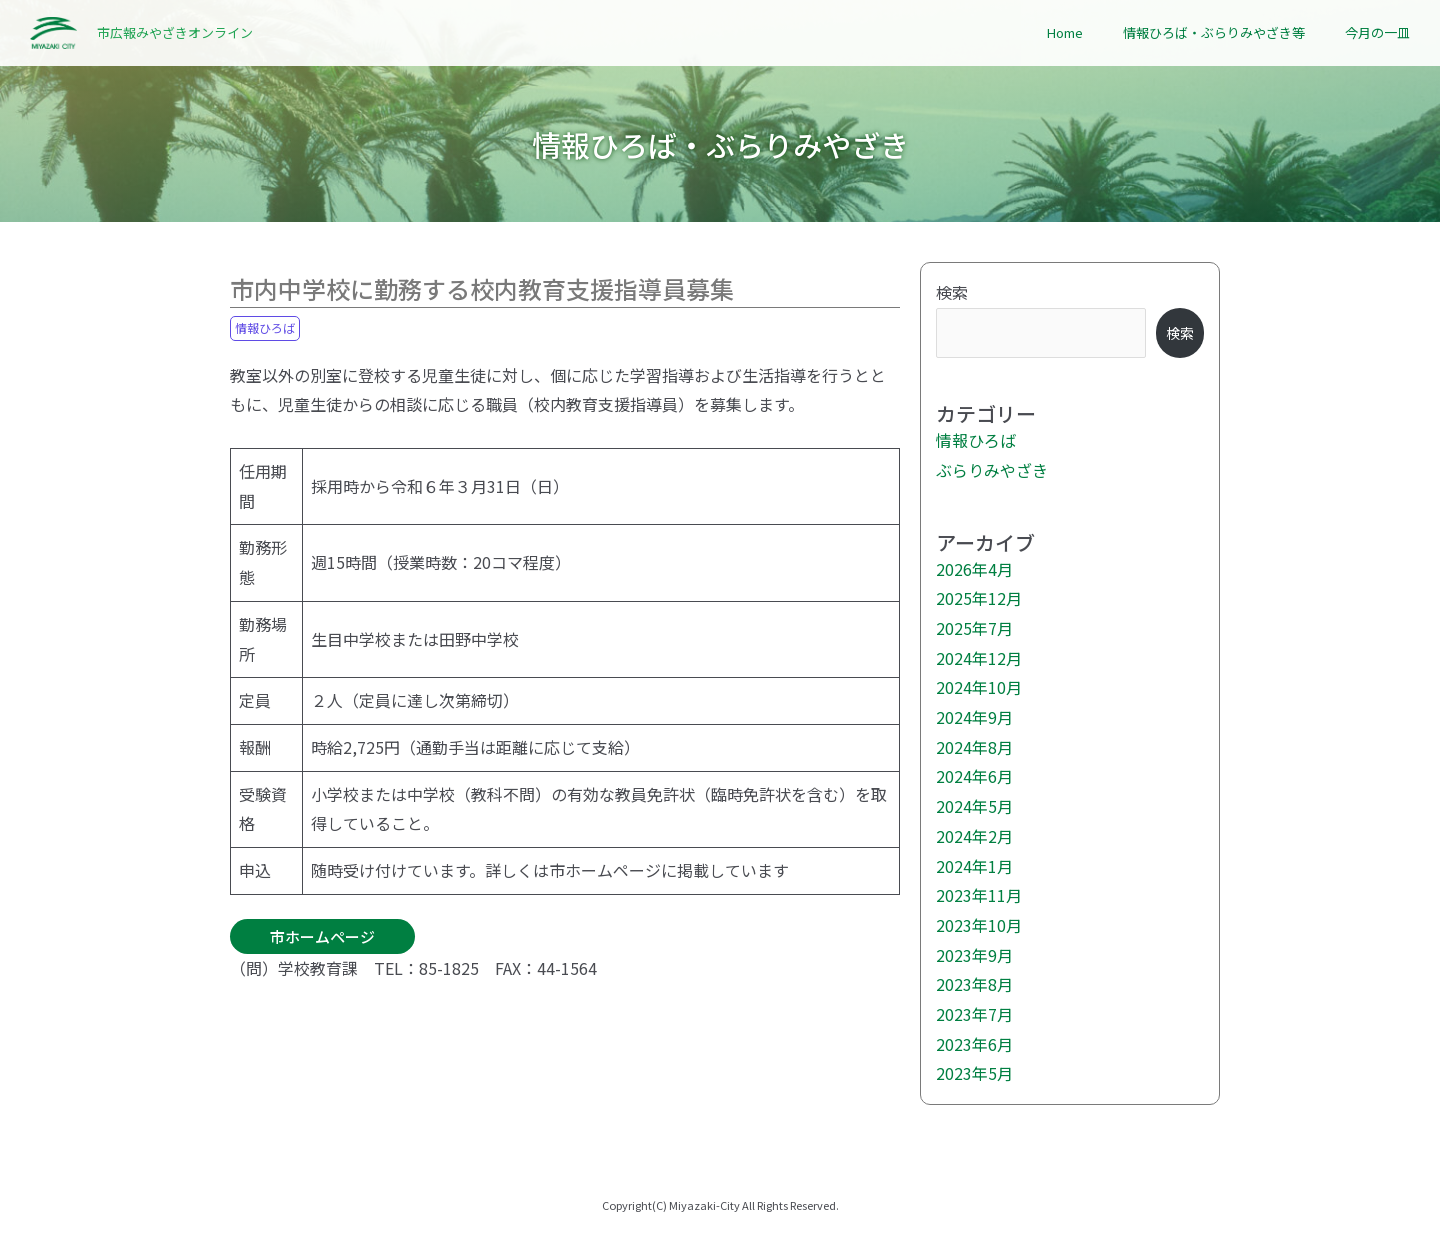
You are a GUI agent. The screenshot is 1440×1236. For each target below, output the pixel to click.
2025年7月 (974, 628)
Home (1065, 32)
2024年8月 (974, 747)
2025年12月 (979, 598)
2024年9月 (974, 717)
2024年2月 (974, 836)
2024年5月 (974, 806)
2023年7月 (974, 1014)
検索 (952, 292)
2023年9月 (974, 955)
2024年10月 (979, 687)
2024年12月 (979, 658)
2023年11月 (979, 895)
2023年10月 (979, 925)
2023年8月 (974, 984)
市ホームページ (322, 936)
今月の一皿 (1377, 32)
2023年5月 (974, 1073)
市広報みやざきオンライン (175, 32)
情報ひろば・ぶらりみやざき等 (1214, 32)
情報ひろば (265, 327)
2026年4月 (974, 569)
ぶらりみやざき (992, 470)
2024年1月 (974, 866)
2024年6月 (974, 776)
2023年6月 (974, 1044)
